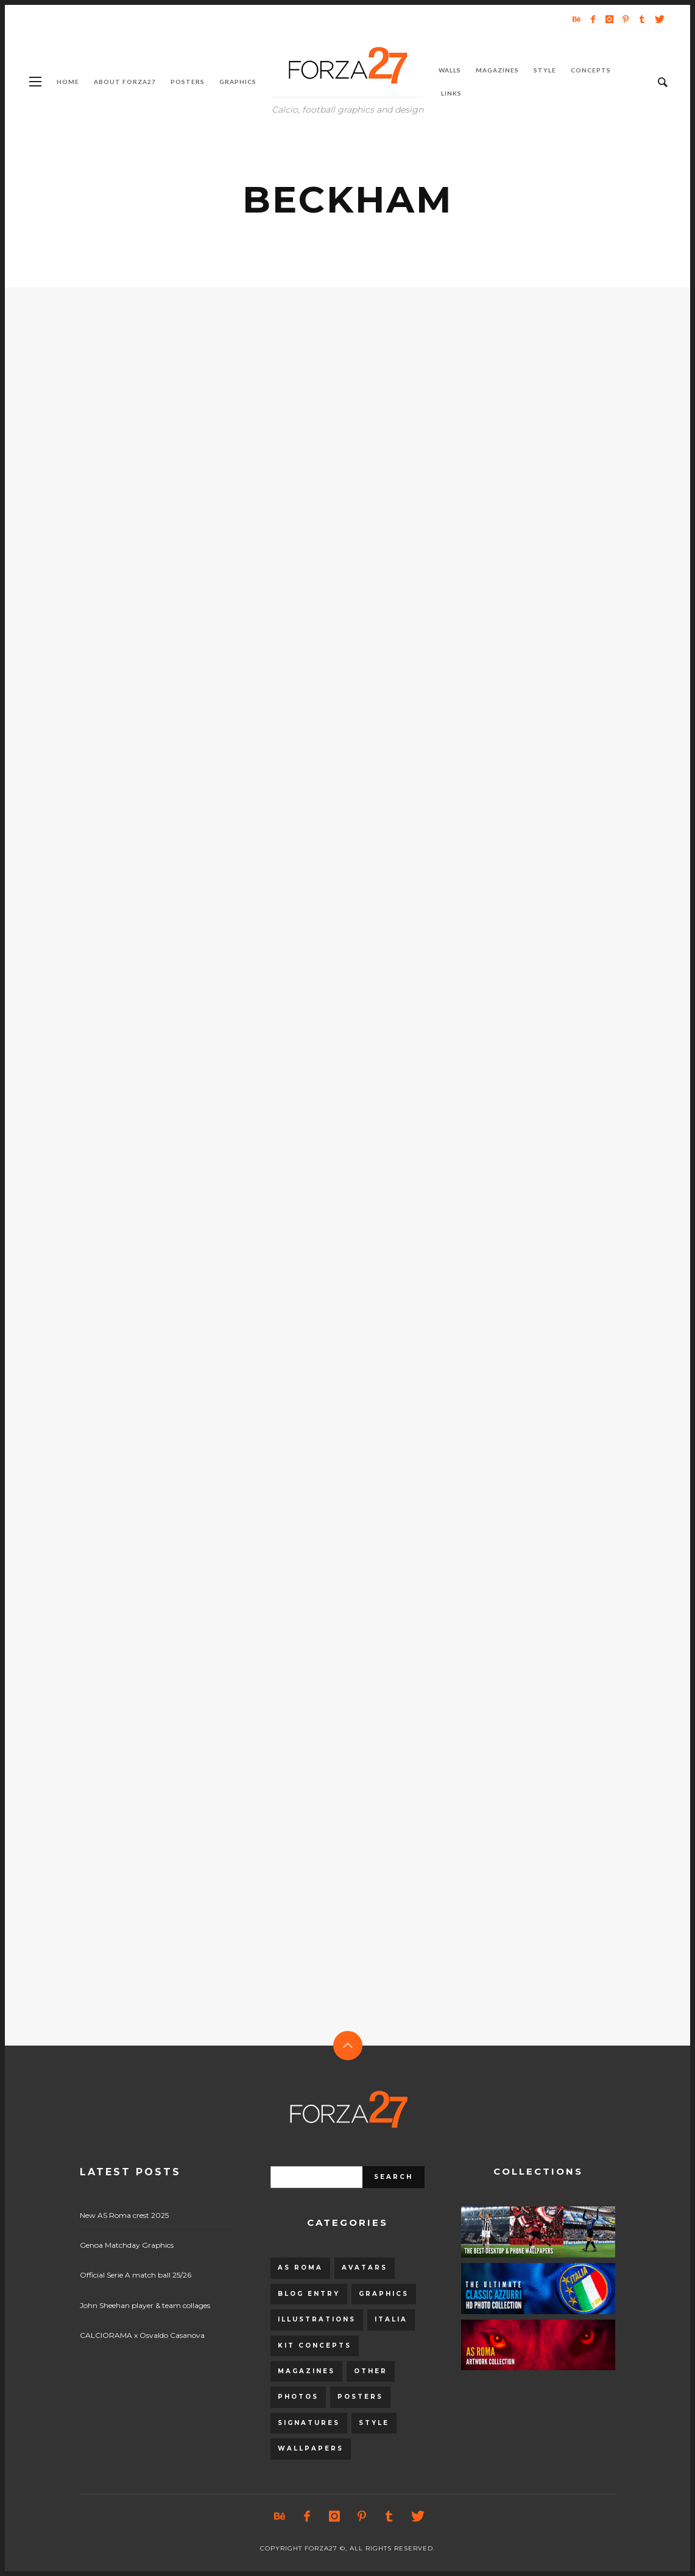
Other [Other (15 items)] (370, 2371)
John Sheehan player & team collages (145, 2305)
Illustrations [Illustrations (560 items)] (317, 2319)
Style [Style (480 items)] (374, 2423)
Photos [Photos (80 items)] (298, 2397)
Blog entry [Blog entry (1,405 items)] (309, 2294)
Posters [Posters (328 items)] (360, 2397)
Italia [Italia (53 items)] (391, 2319)
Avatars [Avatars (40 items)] (364, 2268)
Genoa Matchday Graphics (127, 2245)
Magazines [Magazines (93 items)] (306, 2371)
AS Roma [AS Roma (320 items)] (300, 2268)
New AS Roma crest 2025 (124, 2215)
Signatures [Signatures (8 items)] (309, 2423)
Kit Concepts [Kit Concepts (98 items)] (314, 2345)
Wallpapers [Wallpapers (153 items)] (311, 2448)
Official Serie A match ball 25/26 (135, 2274)
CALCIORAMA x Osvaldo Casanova (142, 2335)
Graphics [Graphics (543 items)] (384, 2294)
